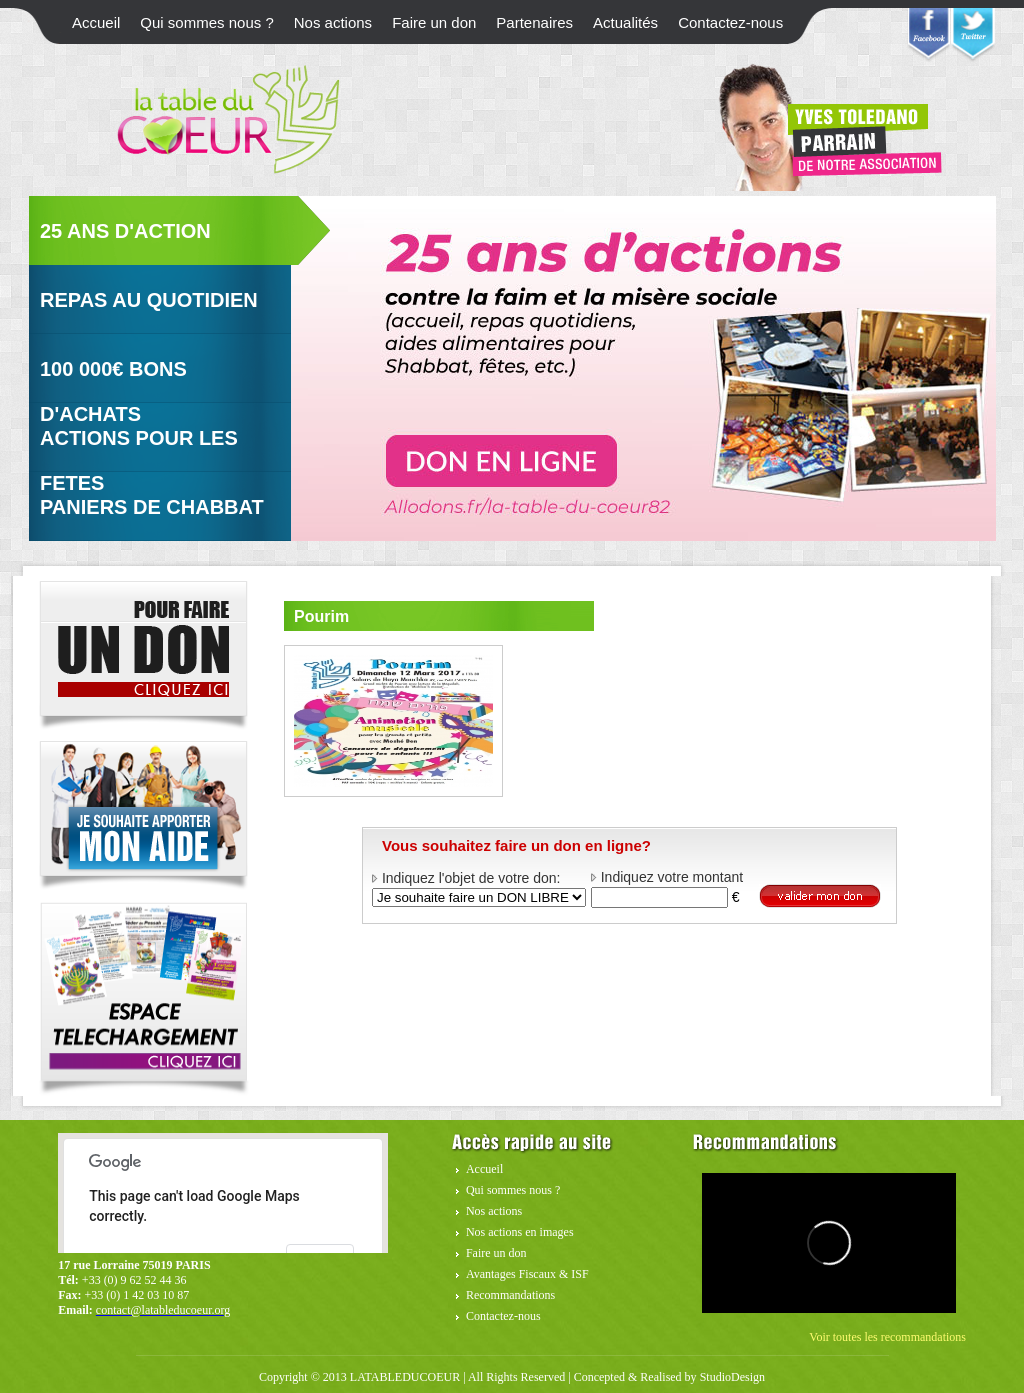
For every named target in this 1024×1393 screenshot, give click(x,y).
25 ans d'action (125, 231)
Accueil (96, 22)
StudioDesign (732, 1377)
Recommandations (510, 1295)
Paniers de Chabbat (152, 507)
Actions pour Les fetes (139, 456)
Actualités (625, 22)
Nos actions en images (520, 1232)
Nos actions (333, 22)
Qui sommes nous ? (206, 22)
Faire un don (434, 22)
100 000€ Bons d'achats (113, 387)
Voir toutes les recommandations (887, 1337)
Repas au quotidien (149, 300)
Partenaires (534, 22)
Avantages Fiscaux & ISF (527, 1274)
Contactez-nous (730, 22)
